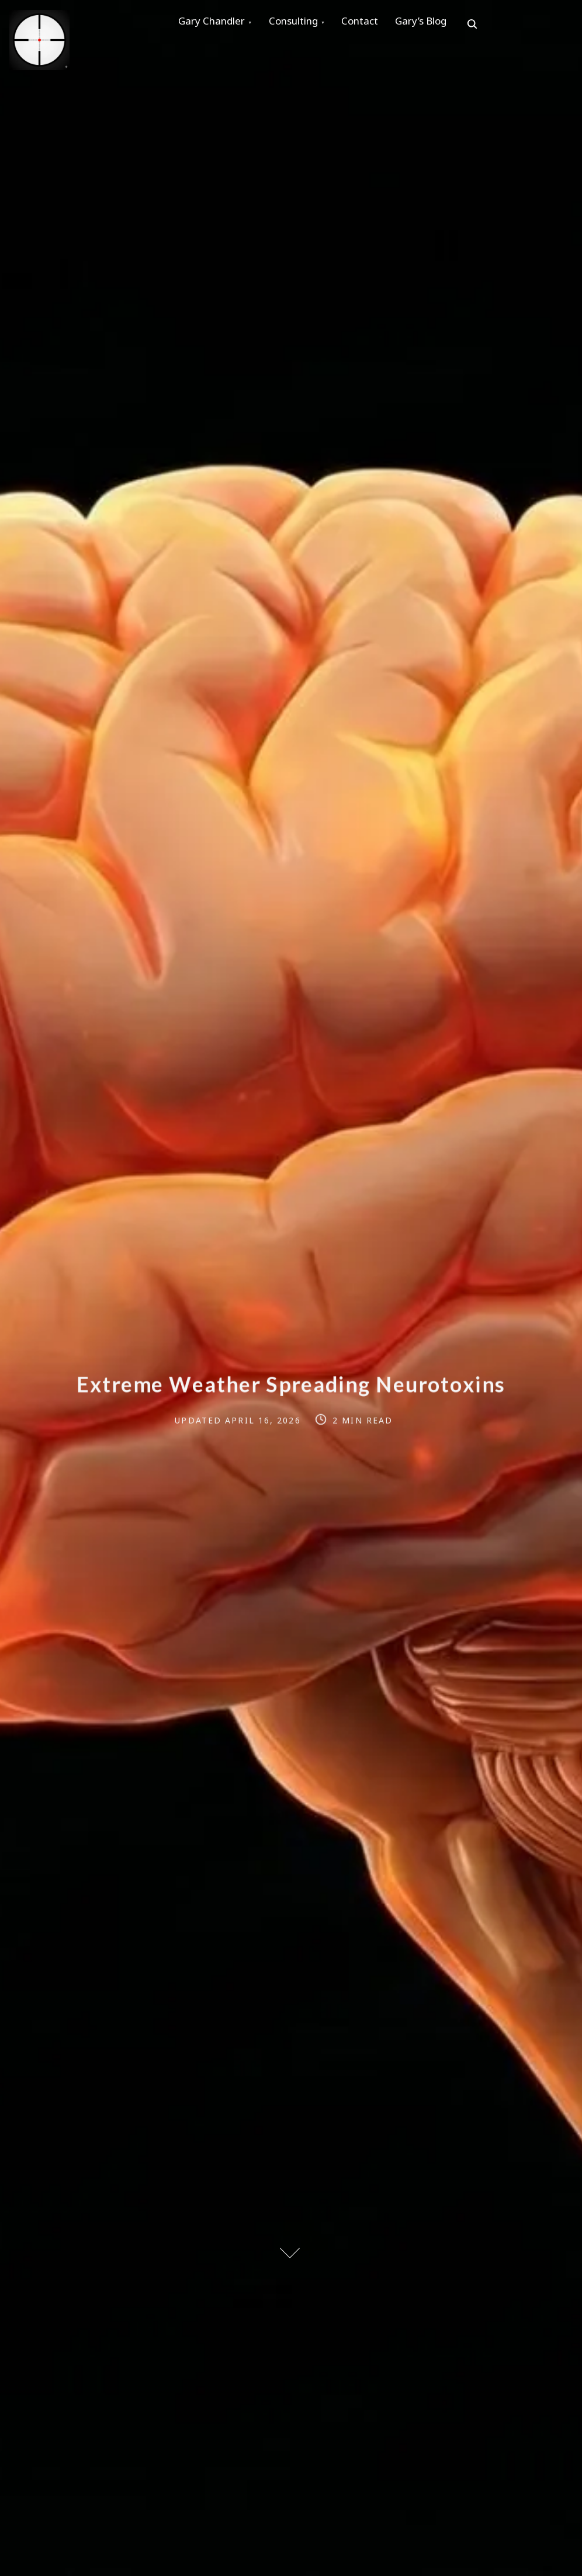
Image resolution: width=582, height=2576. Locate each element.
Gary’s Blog (444, 24)
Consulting (303, 24)
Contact (376, 24)
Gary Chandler (215, 24)
